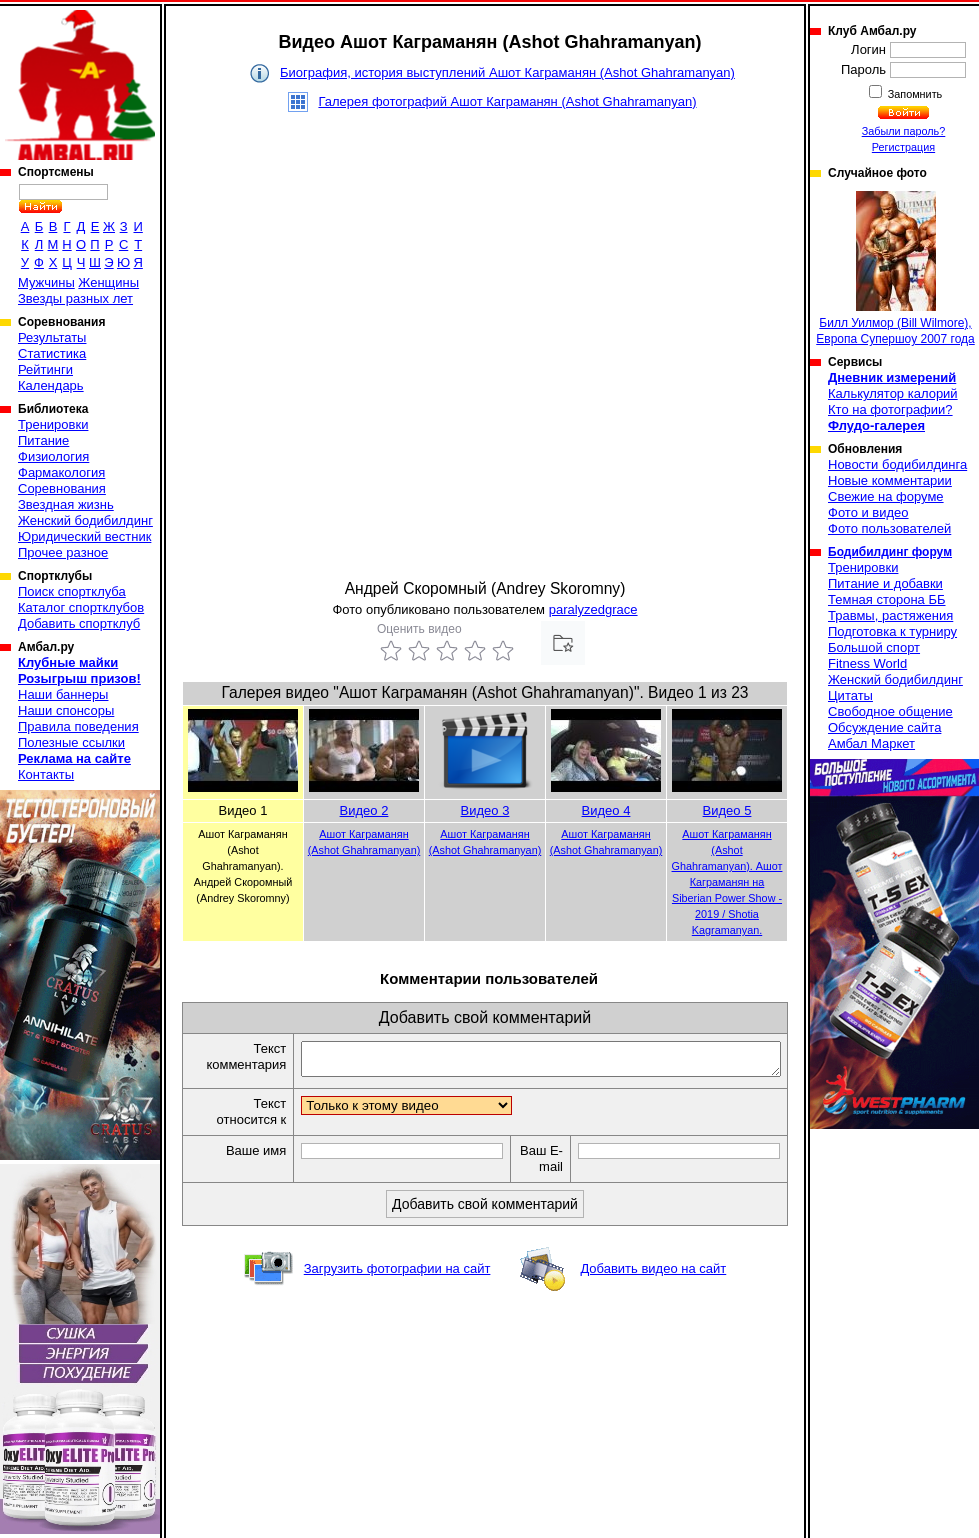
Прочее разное (63, 552)
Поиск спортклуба (72, 591)
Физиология (53, 456)
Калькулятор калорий (893, 393)
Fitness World (867, 663)
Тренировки (53, 424)
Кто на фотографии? (890, 409)
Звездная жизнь (66, 504)
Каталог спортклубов (81, 607)
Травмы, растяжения (890, 615)
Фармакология (61, 472)
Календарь (51, 385)
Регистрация (903, 147)
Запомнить (914, 94)
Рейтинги (45, 369)
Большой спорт (874, 647)
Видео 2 (364, 810)
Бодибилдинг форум (890, 552)
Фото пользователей (889, 528)
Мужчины (46, 282)
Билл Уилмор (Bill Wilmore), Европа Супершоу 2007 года (895, 268)
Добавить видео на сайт (653, 1274)
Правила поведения (78, 726)
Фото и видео (868, 512)
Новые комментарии (890, 480)
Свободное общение (890, 711)
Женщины (108, 282)
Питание (43, 440)
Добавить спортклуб (79, 623)
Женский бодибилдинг (85, 520)
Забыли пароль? (904, 131)
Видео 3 (485, 810)
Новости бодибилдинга (897, 464)
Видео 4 (606, 810)
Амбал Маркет (871, 743)
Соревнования (62, 488)
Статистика (52, 353)
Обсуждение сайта (884, 727)
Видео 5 (727, 810)
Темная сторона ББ (887, 599)
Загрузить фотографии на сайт (397, 1274)
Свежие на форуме (886, 496)
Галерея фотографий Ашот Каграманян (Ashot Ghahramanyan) (507, 101)
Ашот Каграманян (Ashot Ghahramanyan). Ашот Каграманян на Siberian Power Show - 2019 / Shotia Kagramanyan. (727, 882)
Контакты (46, 774)
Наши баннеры (63, 694)
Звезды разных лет (75, 298)
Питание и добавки (885, 583)
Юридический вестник (84, 536)
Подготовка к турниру (892, 631)
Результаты (52, 337)
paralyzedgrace (593, 609)
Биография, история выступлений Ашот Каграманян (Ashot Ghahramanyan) (507, 72)
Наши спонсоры (66, 710)
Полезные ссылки (71, 742)
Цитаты (850, 695)
